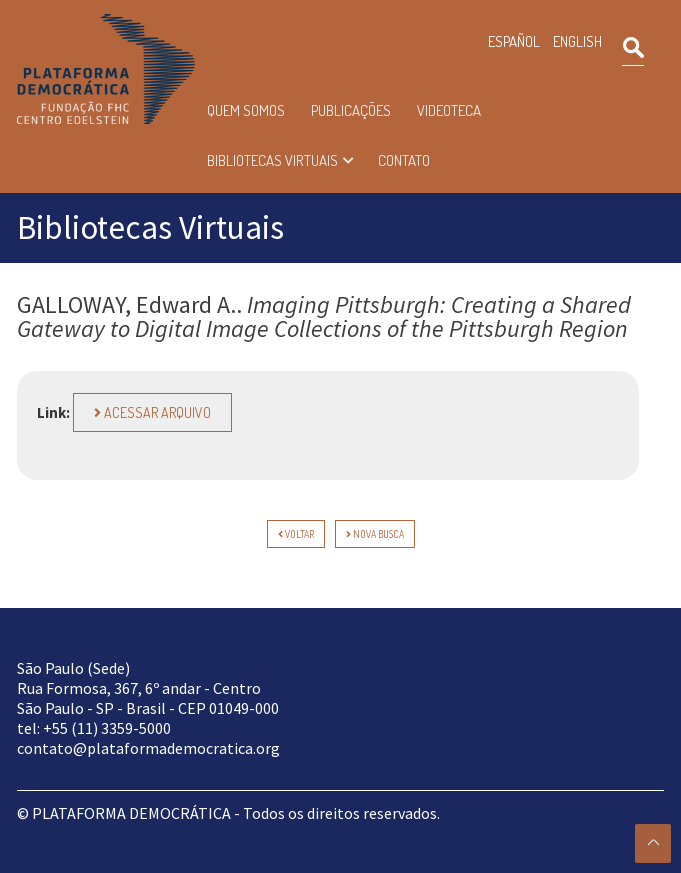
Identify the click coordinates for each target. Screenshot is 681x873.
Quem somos (246, 110)
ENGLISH (577, 41)
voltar (296, 534)
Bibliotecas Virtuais (272, 160)
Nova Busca (375, 534)
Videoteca (449, 110)
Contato (404, 160)
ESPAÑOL (514, 41)
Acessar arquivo (152, 412)
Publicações (351, 110)
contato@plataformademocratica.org (148, 748)
